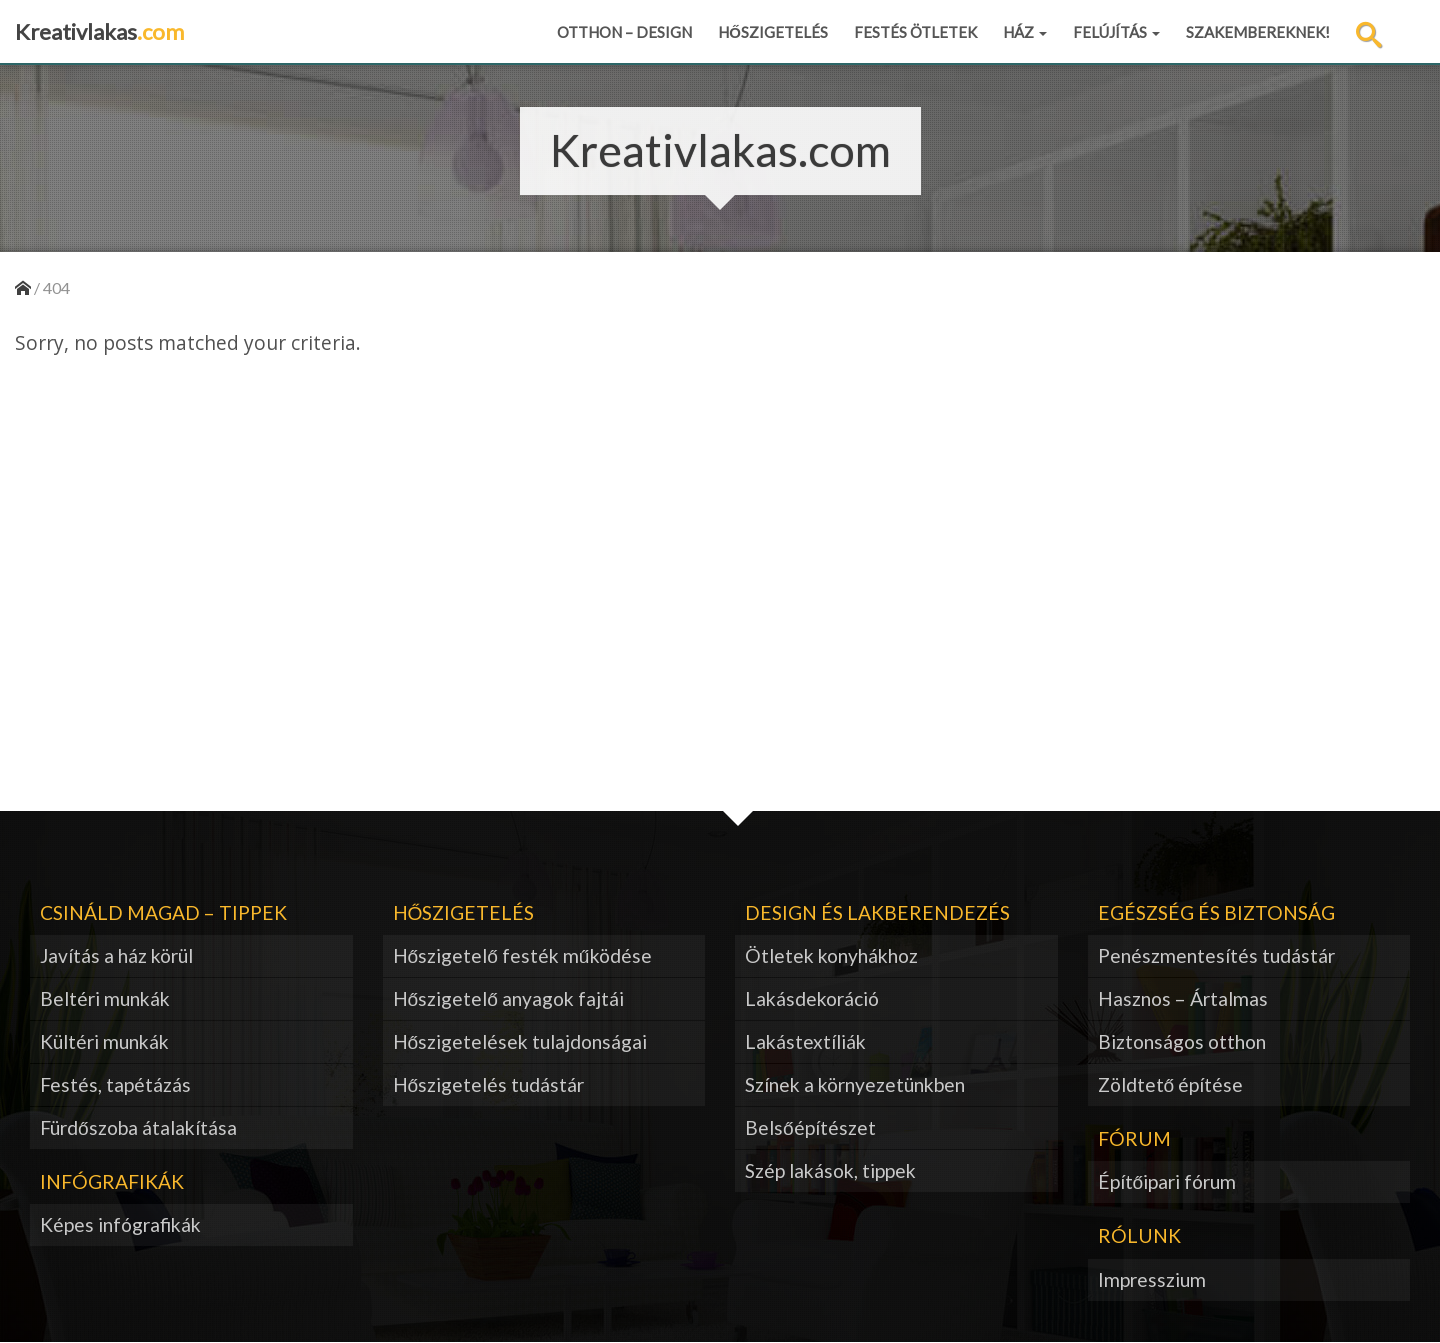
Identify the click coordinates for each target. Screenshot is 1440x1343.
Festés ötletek (915, 32)
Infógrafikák (112, 1181)
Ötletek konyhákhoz (831, 955)
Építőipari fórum (1167, 1181)
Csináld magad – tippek (163, 912)
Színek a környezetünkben (855, 1084)
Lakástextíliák (805, 1041)
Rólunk (1139, 1235)
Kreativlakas (99, 31)
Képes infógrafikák (120, 1224)
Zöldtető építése (1171, 1084)
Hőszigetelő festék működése (522, 955)
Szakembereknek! (1258, 32)
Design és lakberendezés (877, 912)
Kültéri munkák (104, 1041)
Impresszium (1152, 1279)
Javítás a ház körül (116, 955)
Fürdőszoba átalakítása (138, 1127)
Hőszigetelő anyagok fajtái (508, 998)
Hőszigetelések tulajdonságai (520, 1041)
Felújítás (1116, 32)
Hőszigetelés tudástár (489, 1084)
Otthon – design (624, 32)
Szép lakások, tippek (830, 1170)
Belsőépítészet (810, 1127)
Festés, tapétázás (115, 1084)
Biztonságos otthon (1182, 1041)
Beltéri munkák (105, 998)
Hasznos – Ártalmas (1183, 998)
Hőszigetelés (773, 32)
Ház (1025, 32)
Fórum (1134, 1138)
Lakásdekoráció (812, 998)
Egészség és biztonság (1216, 912)
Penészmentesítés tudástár (1216, 955)
